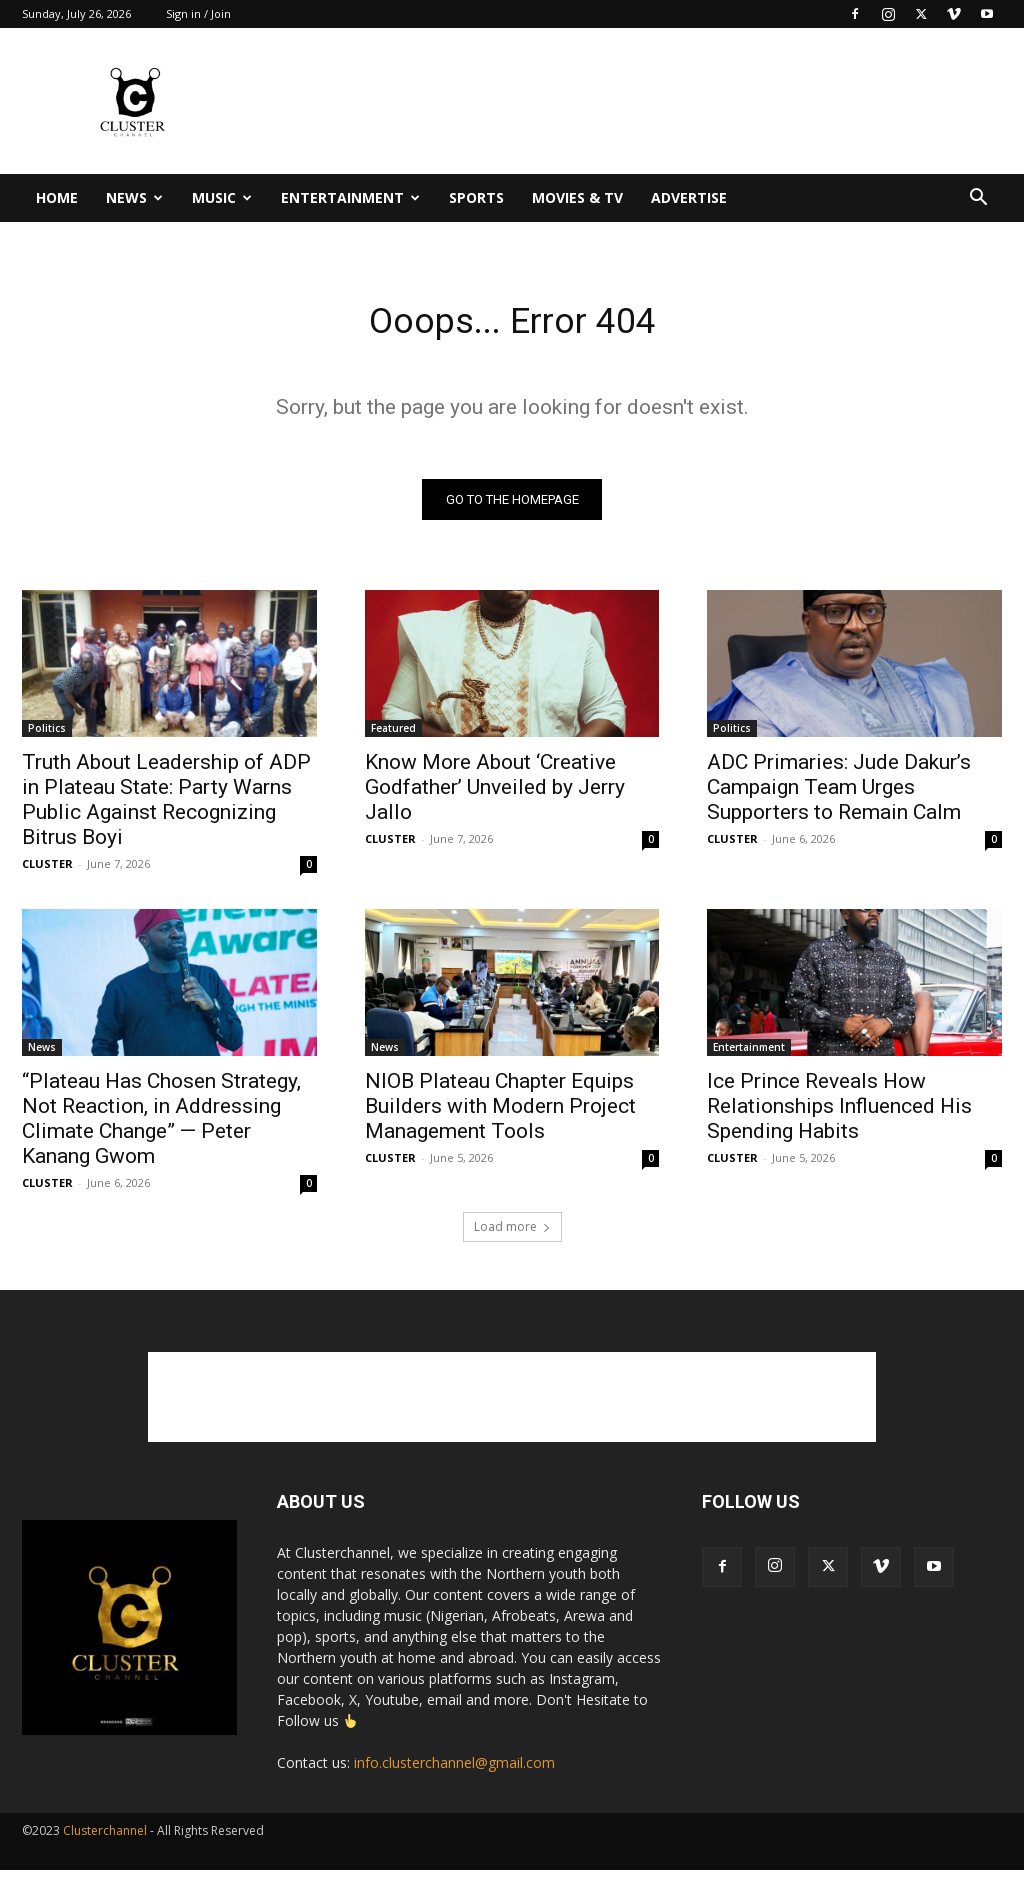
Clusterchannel (105, 1837)
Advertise (689, 197)
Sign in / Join (198, 13)
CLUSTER (47, 869)
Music (222, 197)
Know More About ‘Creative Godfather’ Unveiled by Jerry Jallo (495, 793)
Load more (512, 1233)
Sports (476, 197)
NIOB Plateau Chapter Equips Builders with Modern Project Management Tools (500, 1113)
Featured (393, 734)
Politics (47, 734)
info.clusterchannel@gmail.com (454, 1769)
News (134, 197)
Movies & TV (577, 197)
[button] (978, 199)
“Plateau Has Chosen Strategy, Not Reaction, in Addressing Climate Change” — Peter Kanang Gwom (161, 1125)
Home (57, 197)
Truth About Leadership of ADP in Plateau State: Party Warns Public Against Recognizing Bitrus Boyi (166, 805)
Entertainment (350, 197)
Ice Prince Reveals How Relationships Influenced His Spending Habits (839, 1113)
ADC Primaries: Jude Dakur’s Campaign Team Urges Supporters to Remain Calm (839, 793)
